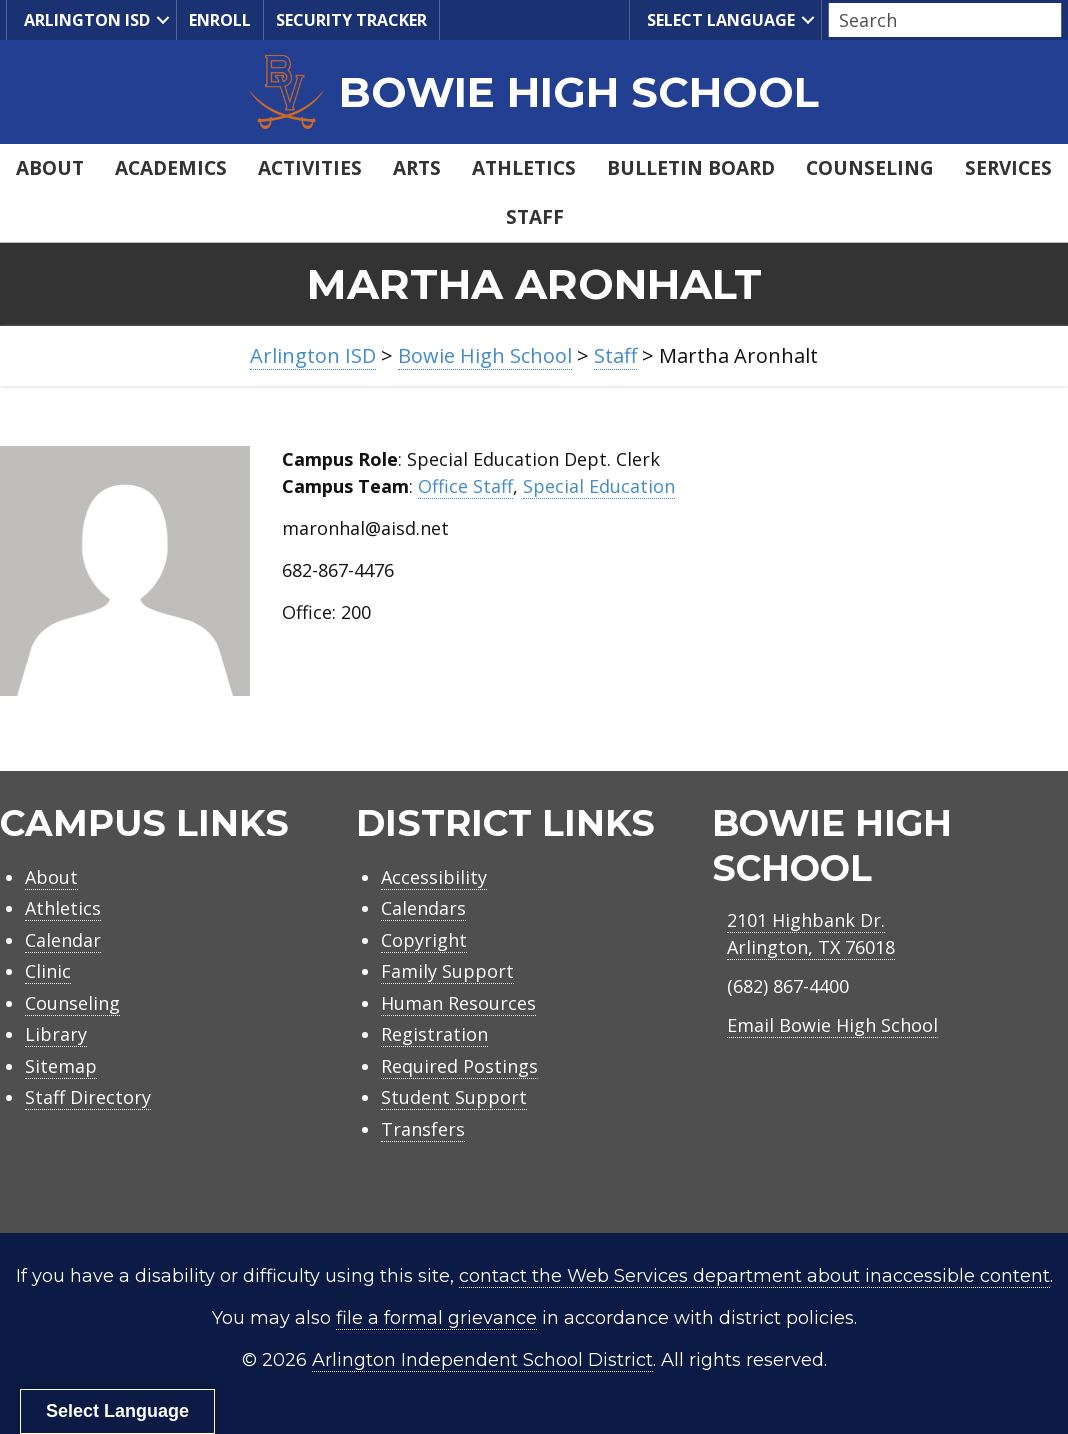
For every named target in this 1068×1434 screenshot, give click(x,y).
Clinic (48, 971)
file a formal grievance (436, 1318)
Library (56, 1034)
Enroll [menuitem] (220, 20)
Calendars (423, 908)
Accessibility (434, 877)
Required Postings (459, 1066)
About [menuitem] (50, 168)
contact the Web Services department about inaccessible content (754, 1276)
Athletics (63, 908)
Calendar (63, 940)
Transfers (423, 1129)
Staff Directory (88, 1097)
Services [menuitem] (1008, 168)
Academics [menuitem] (171, 168)
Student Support (454, 1097)
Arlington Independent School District (482, 1360)
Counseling (72, 1003)
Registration (434, 1034)
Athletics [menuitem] (524, 168)
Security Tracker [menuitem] (351, 20)
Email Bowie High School (832, 1025)
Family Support (447, 971)
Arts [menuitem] (417, 168)
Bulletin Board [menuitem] (691, 168)
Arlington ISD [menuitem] (84, 20)
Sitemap (61, 1066)
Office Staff (465, 486)
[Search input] (940, 20)
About (51, 877)
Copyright (424, 940)
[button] (163, 20)
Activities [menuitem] (310, 168)
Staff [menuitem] (535, 217)
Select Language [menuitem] (718, 20)
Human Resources (458, 1003)
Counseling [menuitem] (870, 168)
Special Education (599, 486)
